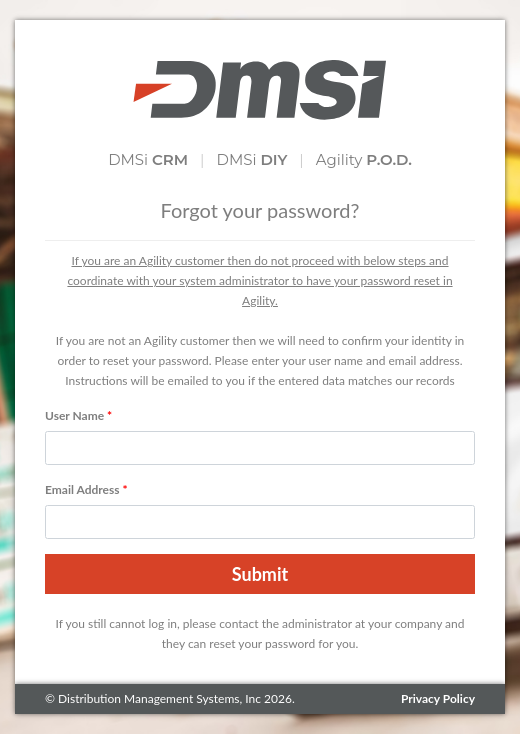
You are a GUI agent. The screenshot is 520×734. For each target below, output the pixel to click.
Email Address (82, 489)
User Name (74, 415)
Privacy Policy (438, 698)
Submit (260, 574)
